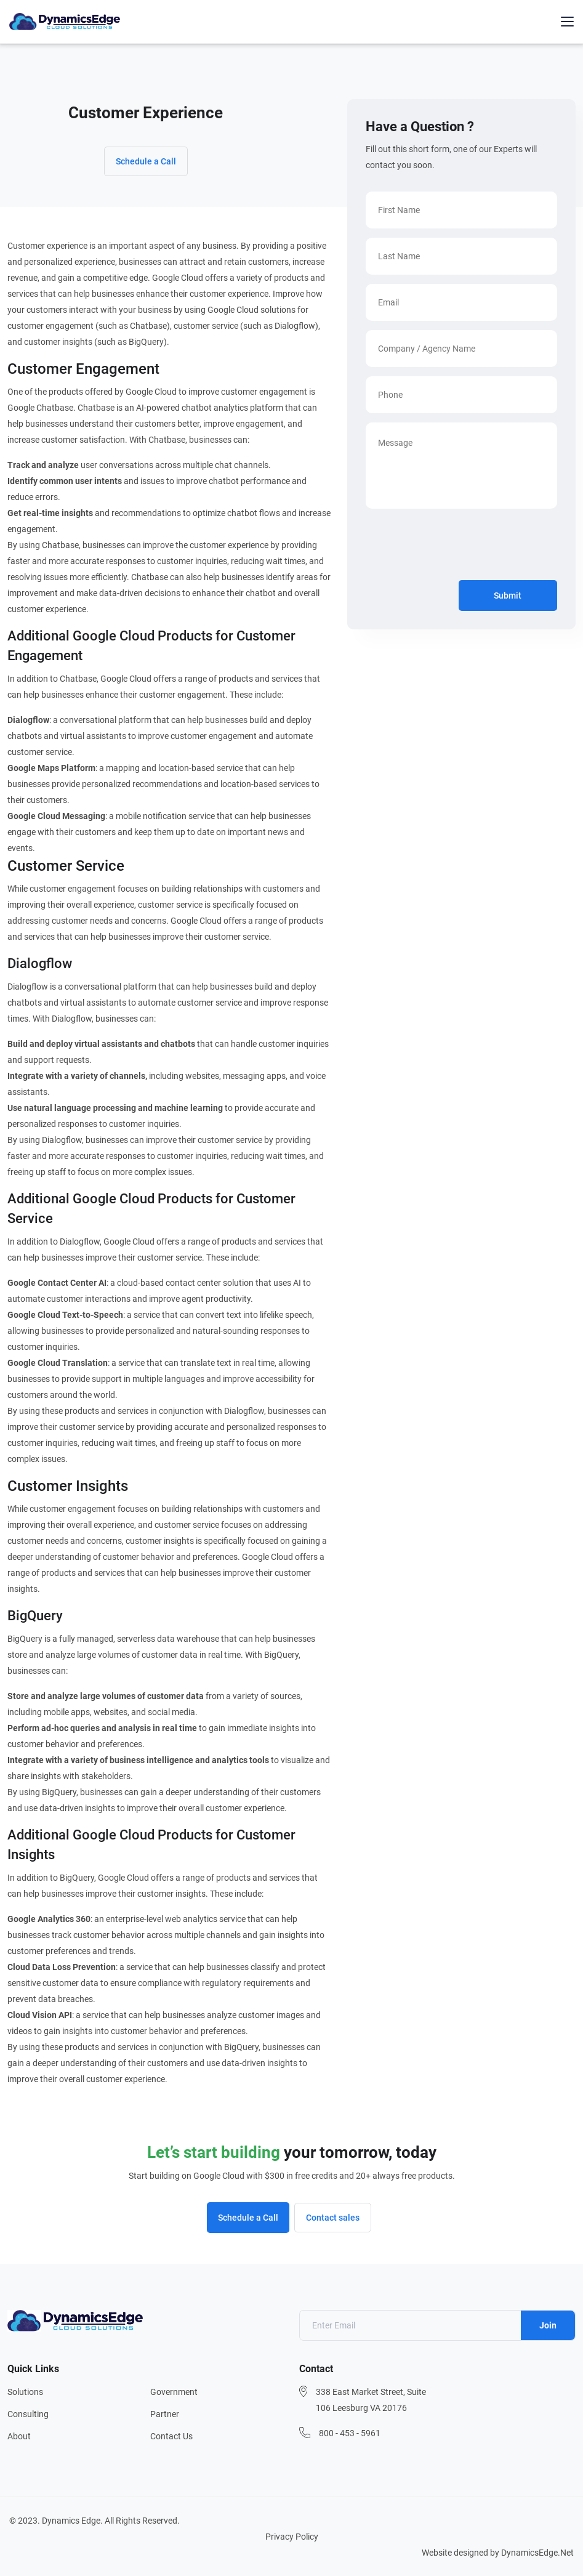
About (19, 2436)
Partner (164, 2414)
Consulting (28, 2414)
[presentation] (459, 547)
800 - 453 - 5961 (349, 2433)
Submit (507, 595)
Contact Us (171, 2436)
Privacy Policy (291, 2537)
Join (548, 2325)
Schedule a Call (146, 161)
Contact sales (333, 2218)
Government (174, 2392)
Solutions (25, 2392)
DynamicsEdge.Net (537, 2553)
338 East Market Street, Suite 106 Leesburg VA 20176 (371, 2400)
